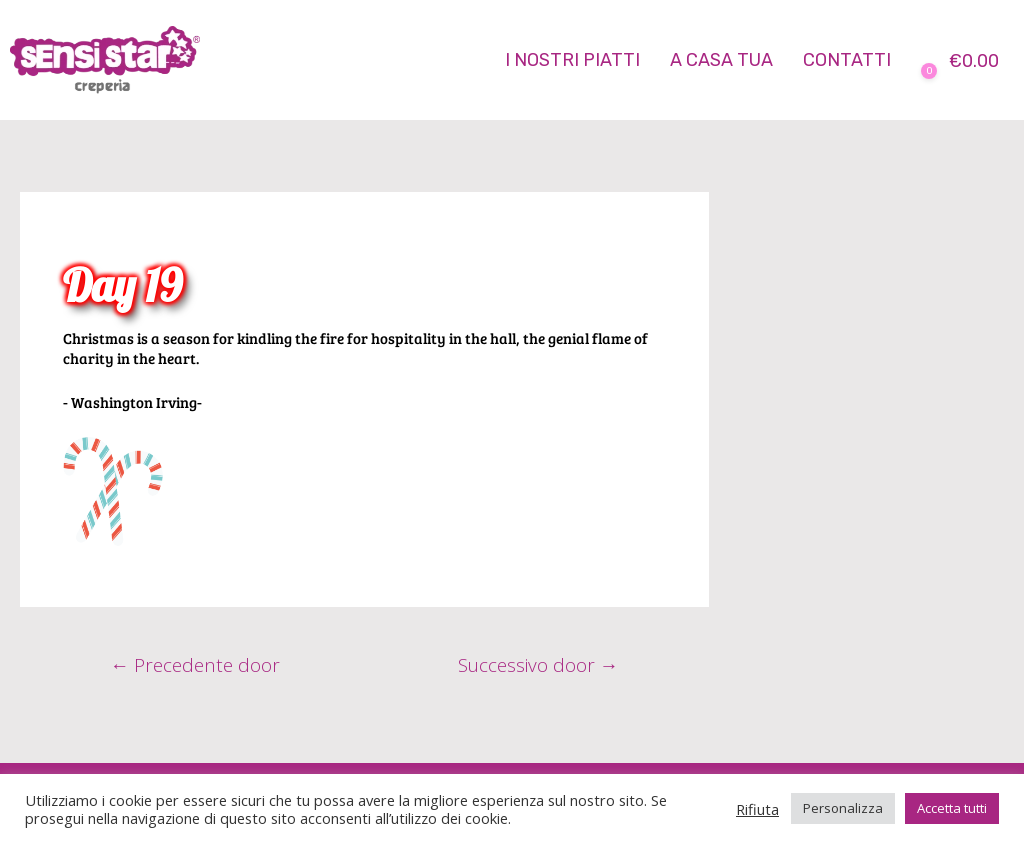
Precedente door (196, 665)
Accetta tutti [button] (952, 808)
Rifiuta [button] (757, 809)
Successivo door (537, 665)
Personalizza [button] (843, 808)
